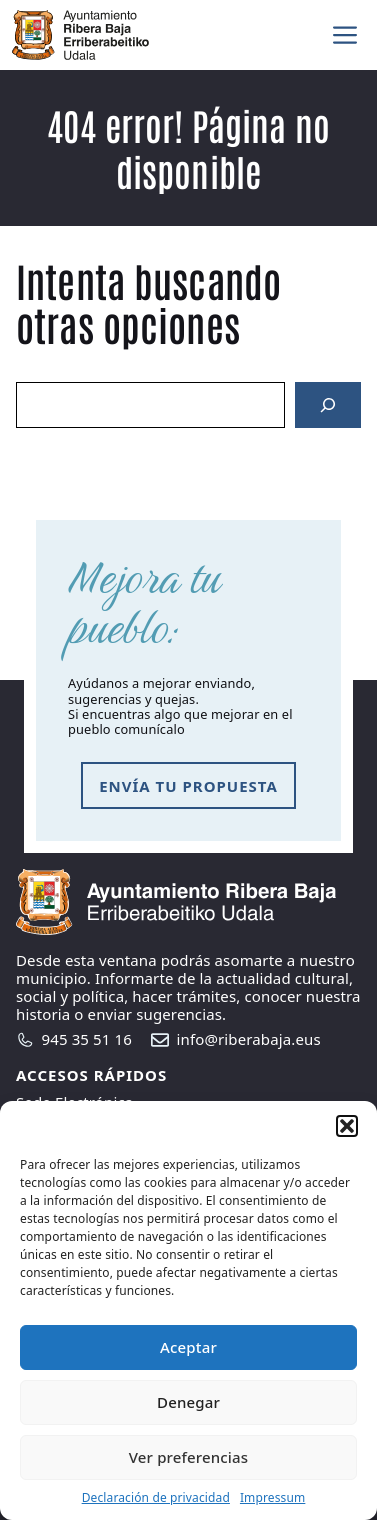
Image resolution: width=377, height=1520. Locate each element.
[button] (347, 1126)
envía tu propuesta (188, 786)
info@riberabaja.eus (249, 1039)
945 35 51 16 (87, 1039)
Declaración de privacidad (156, 1497)
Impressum (272, 1497)
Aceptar (188, 1347)
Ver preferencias (188, 1457)
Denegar (188, 1402)
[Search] (328, 405)
